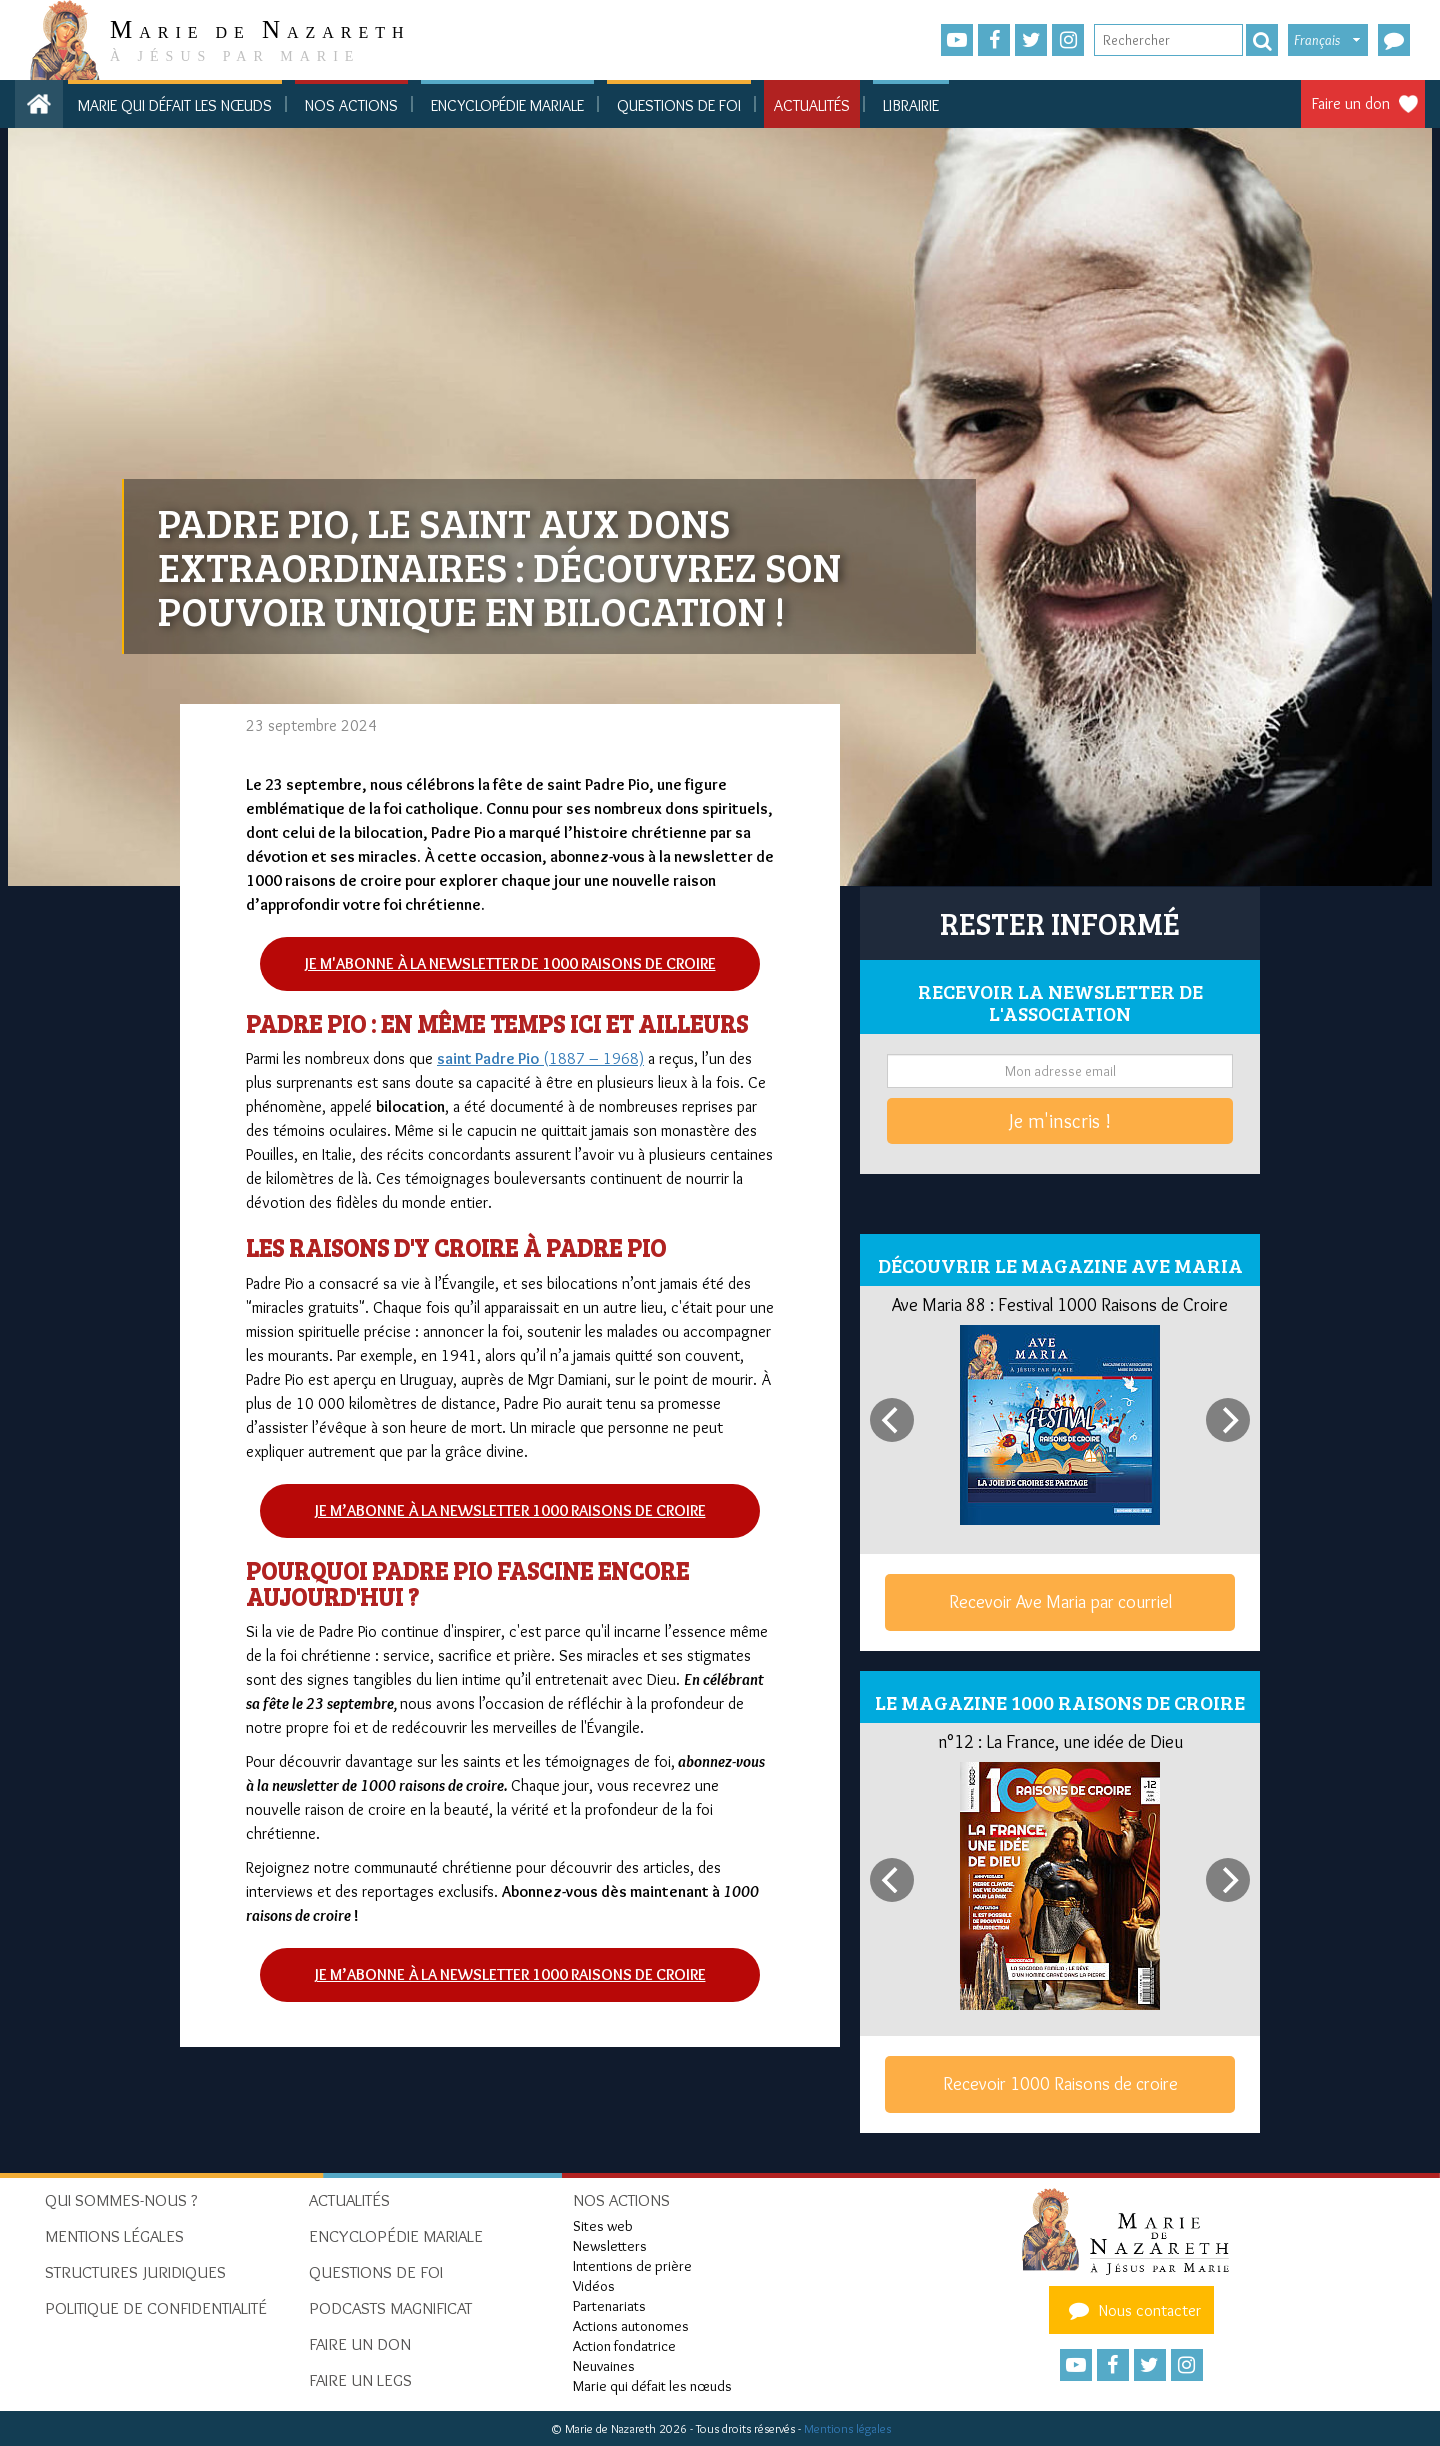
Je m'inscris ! (1060, 1121)
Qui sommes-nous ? (121, 2200)
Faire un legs (360, 2380)
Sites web (603, 2226)
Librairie (911, 105)
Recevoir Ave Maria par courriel (1060, 1602)
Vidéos (594, 2286)
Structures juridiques (135, 2272)
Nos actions (351, 105)
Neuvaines (604, 2366)
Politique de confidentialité (156, 2308)
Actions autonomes (631, 2326)
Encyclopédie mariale (507, 105)
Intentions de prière (632, 2266)
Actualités (812, 105)
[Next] (1228, 1420)
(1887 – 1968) (540, 1058)
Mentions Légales (114, 2236)
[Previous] (892, 1420)
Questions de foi (679, 105)
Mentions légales (847, 2428)
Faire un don (1351, 103)
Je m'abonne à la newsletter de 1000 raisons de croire (510, 963)
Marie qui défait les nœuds (175, 105)
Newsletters (610, 2246)
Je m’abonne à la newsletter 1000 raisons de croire (510, 1510)
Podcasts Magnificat (390, 2308)
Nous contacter (1132, 2310)
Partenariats (609, 2306)
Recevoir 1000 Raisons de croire (1060, 2084)
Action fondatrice (624, 2346)
